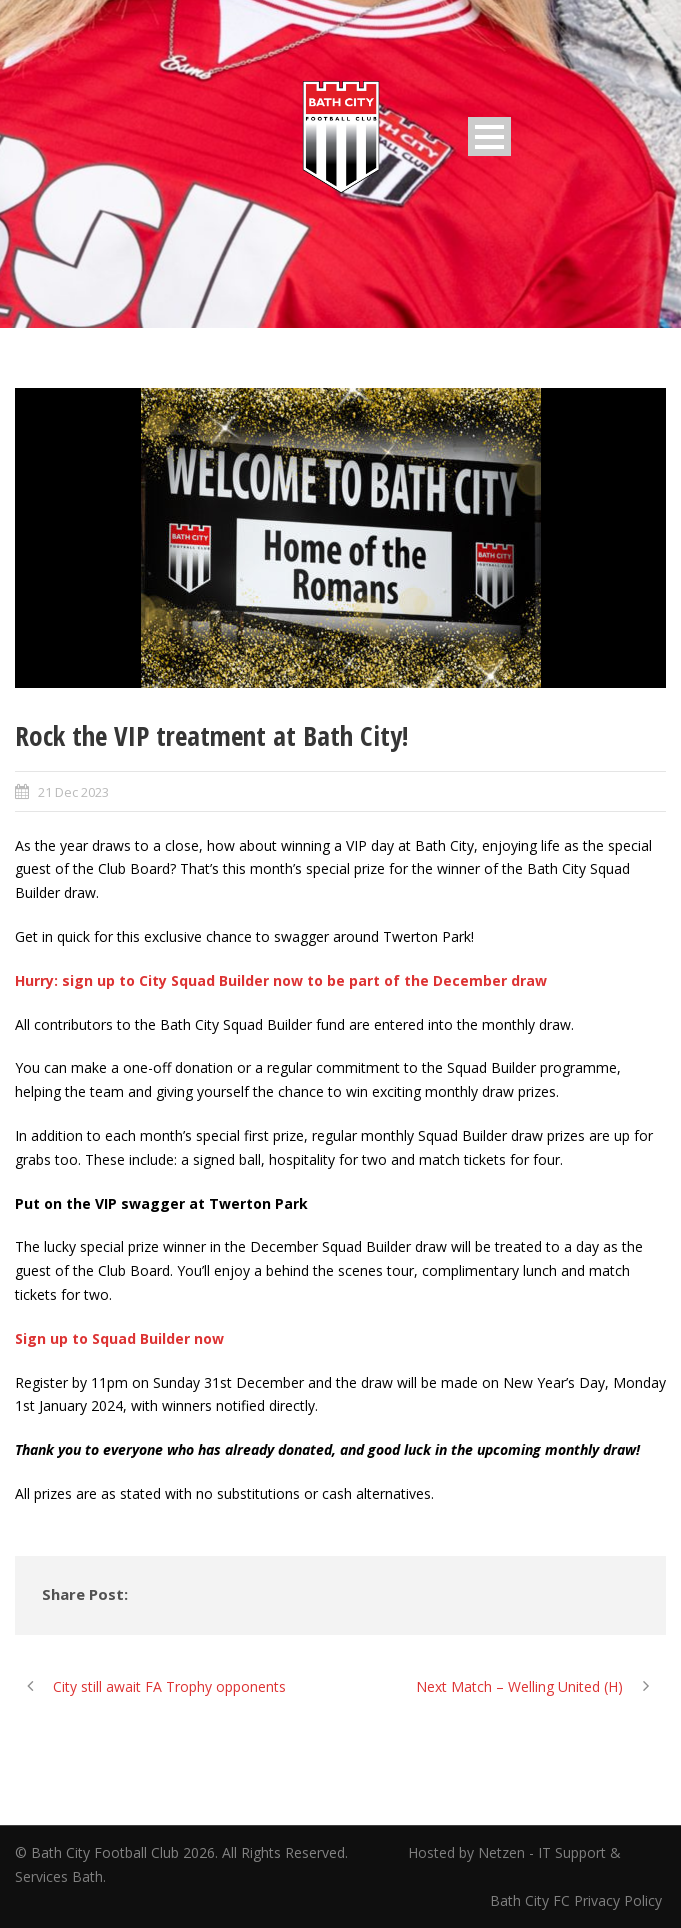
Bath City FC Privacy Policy (578, 1900)
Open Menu (489, 136)
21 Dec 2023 (73, 792)
